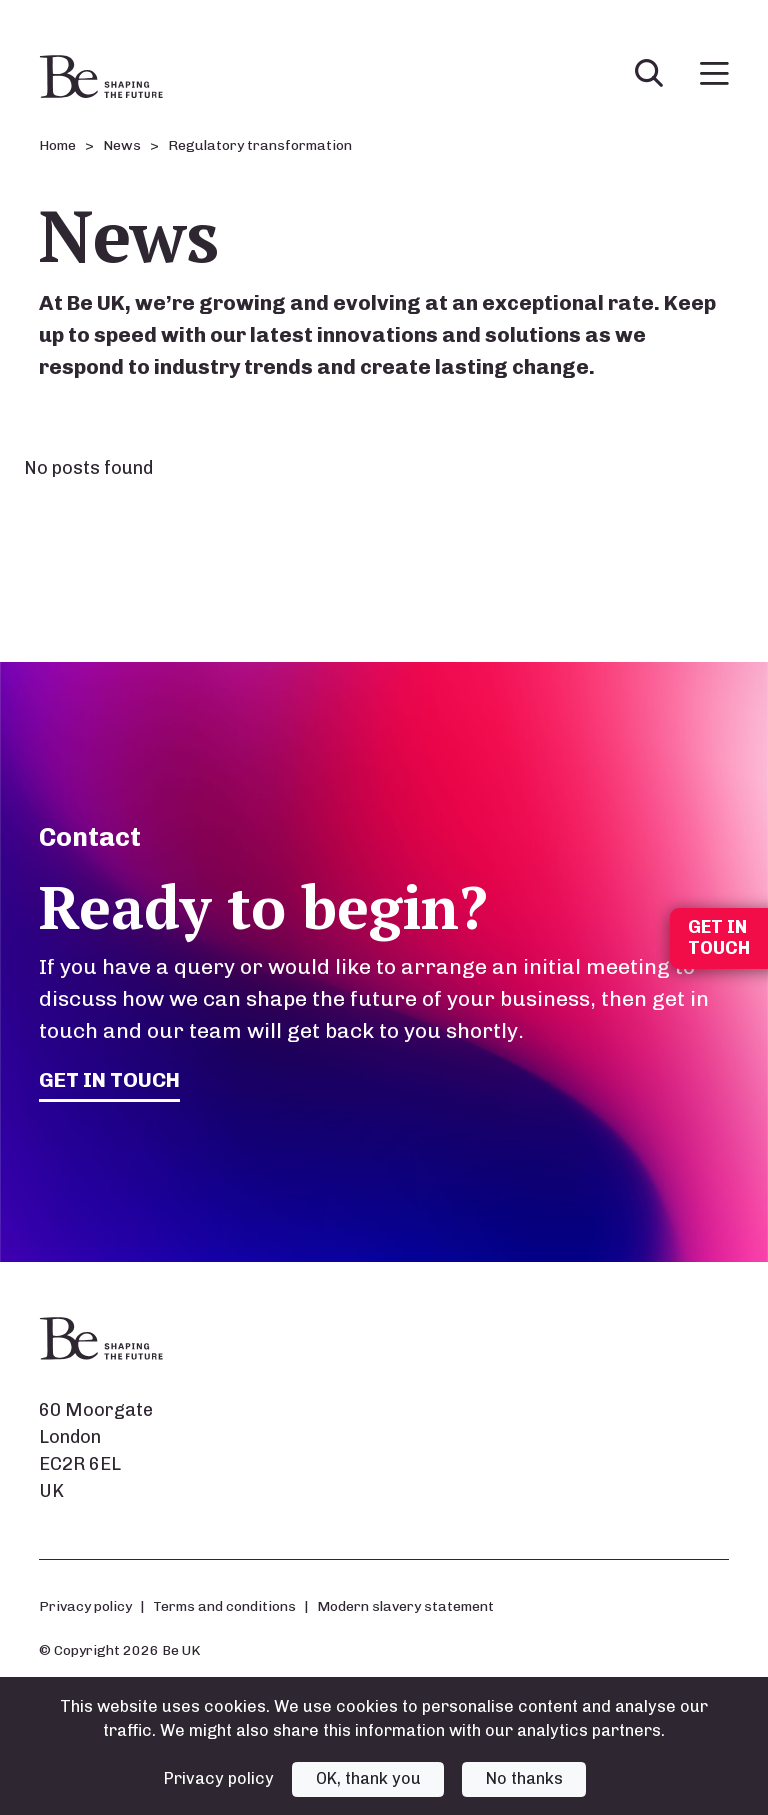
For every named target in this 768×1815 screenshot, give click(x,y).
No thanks (524, 1778)
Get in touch (110, 1079)
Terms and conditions (224, 1606)
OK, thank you (368, 1778)
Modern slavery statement (405, 1606)
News (122, 145)
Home (57, 145)
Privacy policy (85, 1606)
